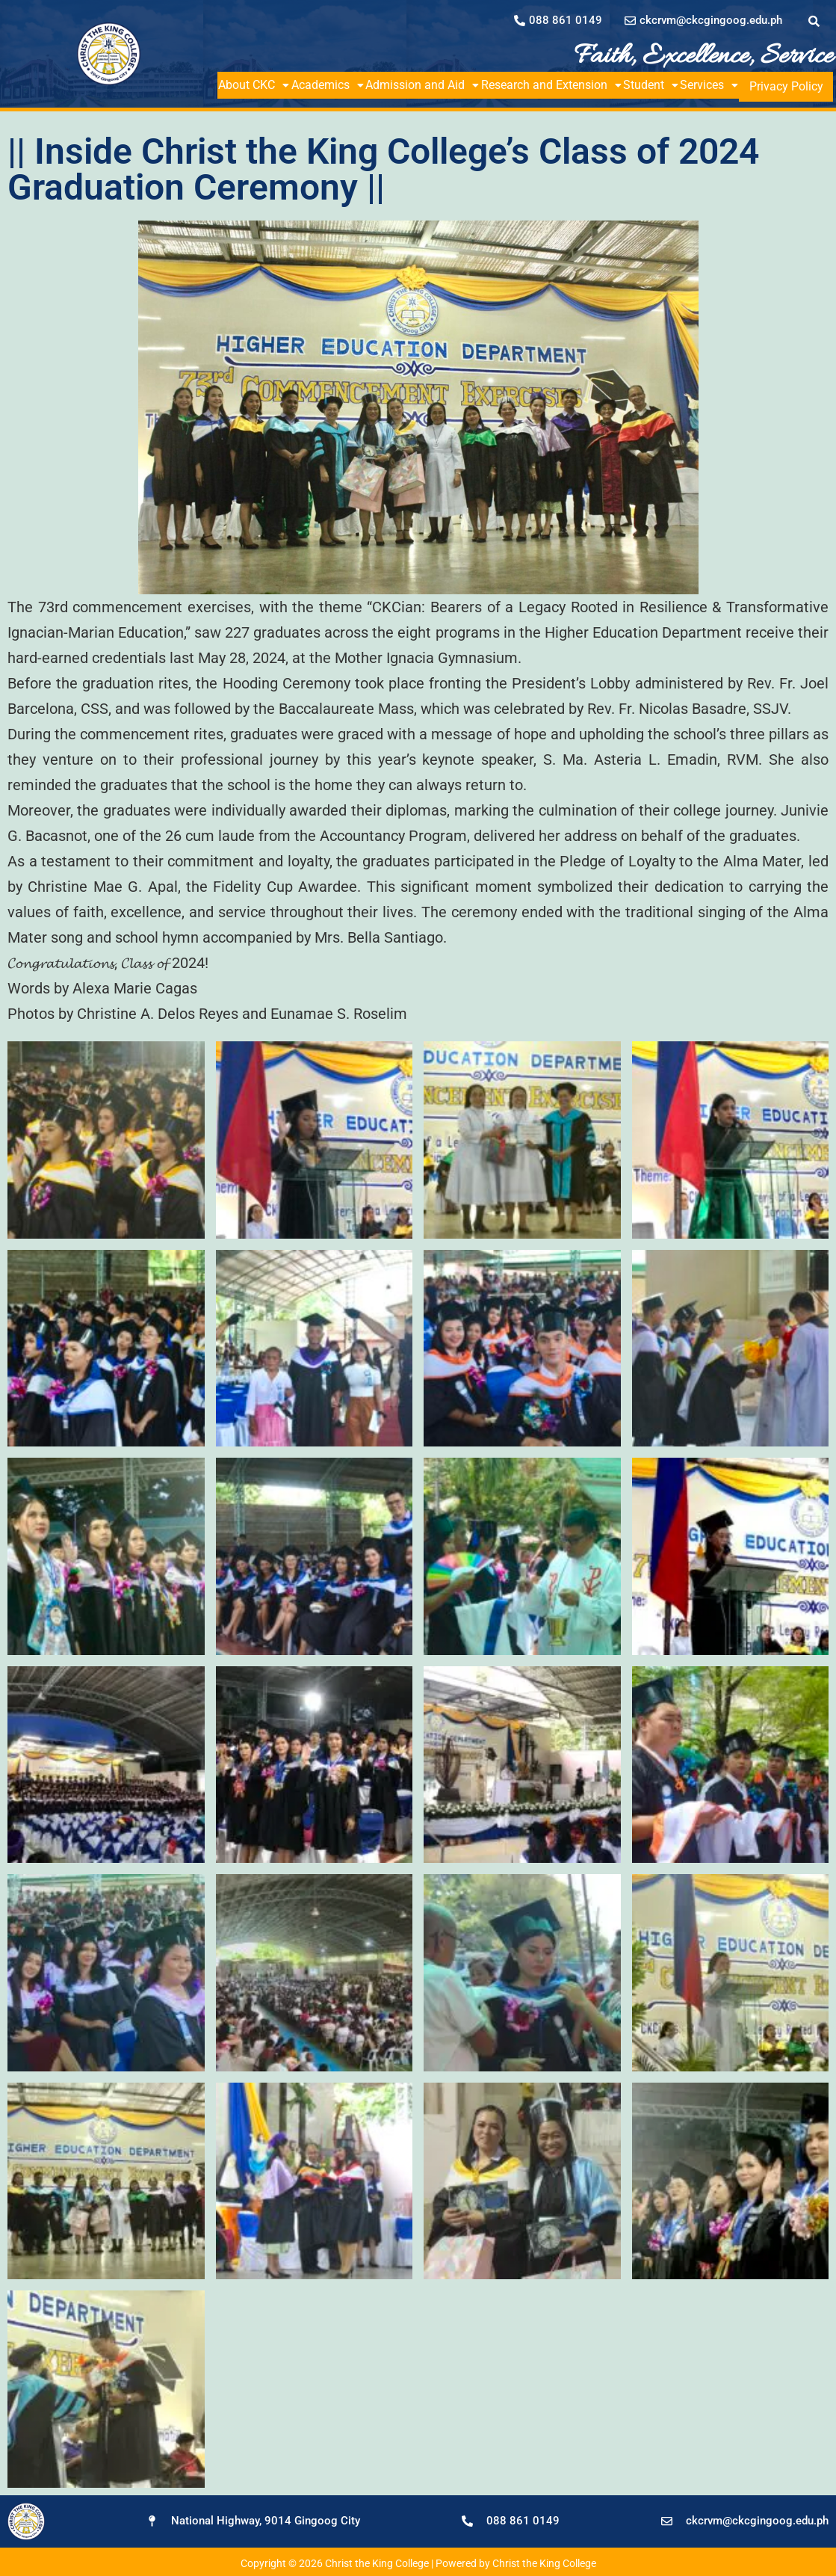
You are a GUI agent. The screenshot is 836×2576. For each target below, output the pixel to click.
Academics (332, 85)
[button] (255, 85)
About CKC (255, 85)
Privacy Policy (795, 85)
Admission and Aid (430, 85)
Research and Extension (562, 85)
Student (665, 85)
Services (727, 85)
